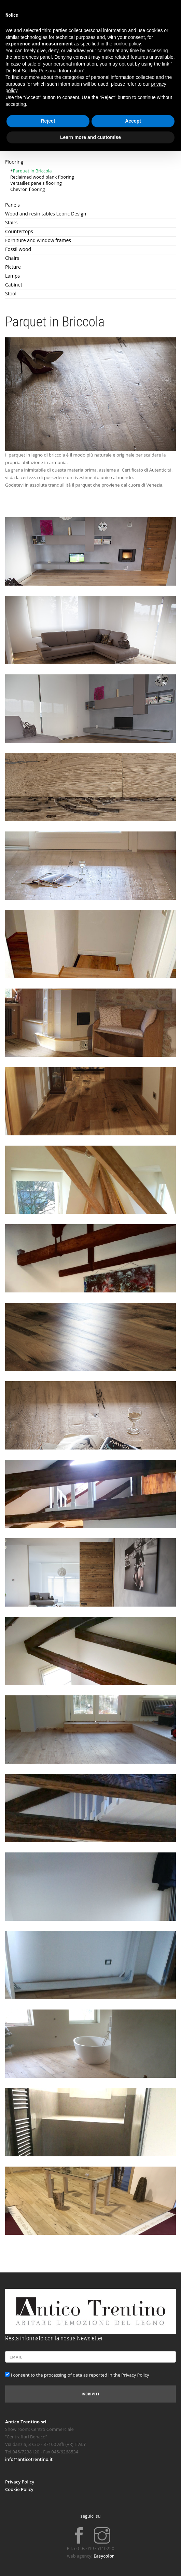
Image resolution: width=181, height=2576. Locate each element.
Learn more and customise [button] (90, 137)
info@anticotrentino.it (29, 2459)
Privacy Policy (19, 2482)
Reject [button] (48, 121)
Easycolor (104, 2556)
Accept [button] (133, 121)
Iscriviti (90, 2394)
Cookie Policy (19, 2489)
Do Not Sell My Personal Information (44, 70)
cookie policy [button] (127, 43)
